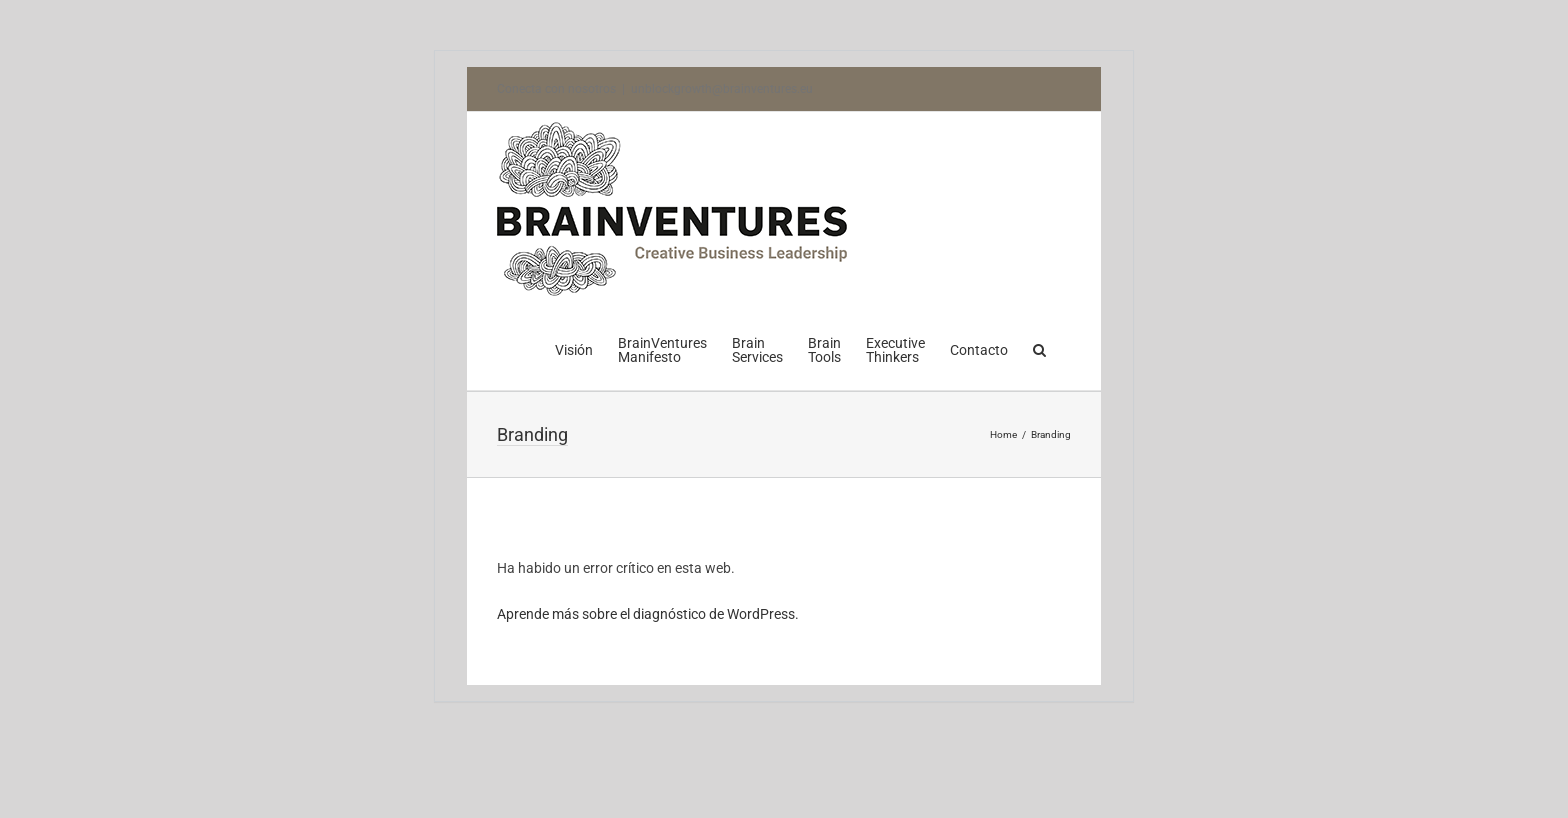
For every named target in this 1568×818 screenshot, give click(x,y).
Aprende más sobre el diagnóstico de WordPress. (648, 614)
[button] (1039, 348)
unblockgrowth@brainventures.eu (722, 89)
